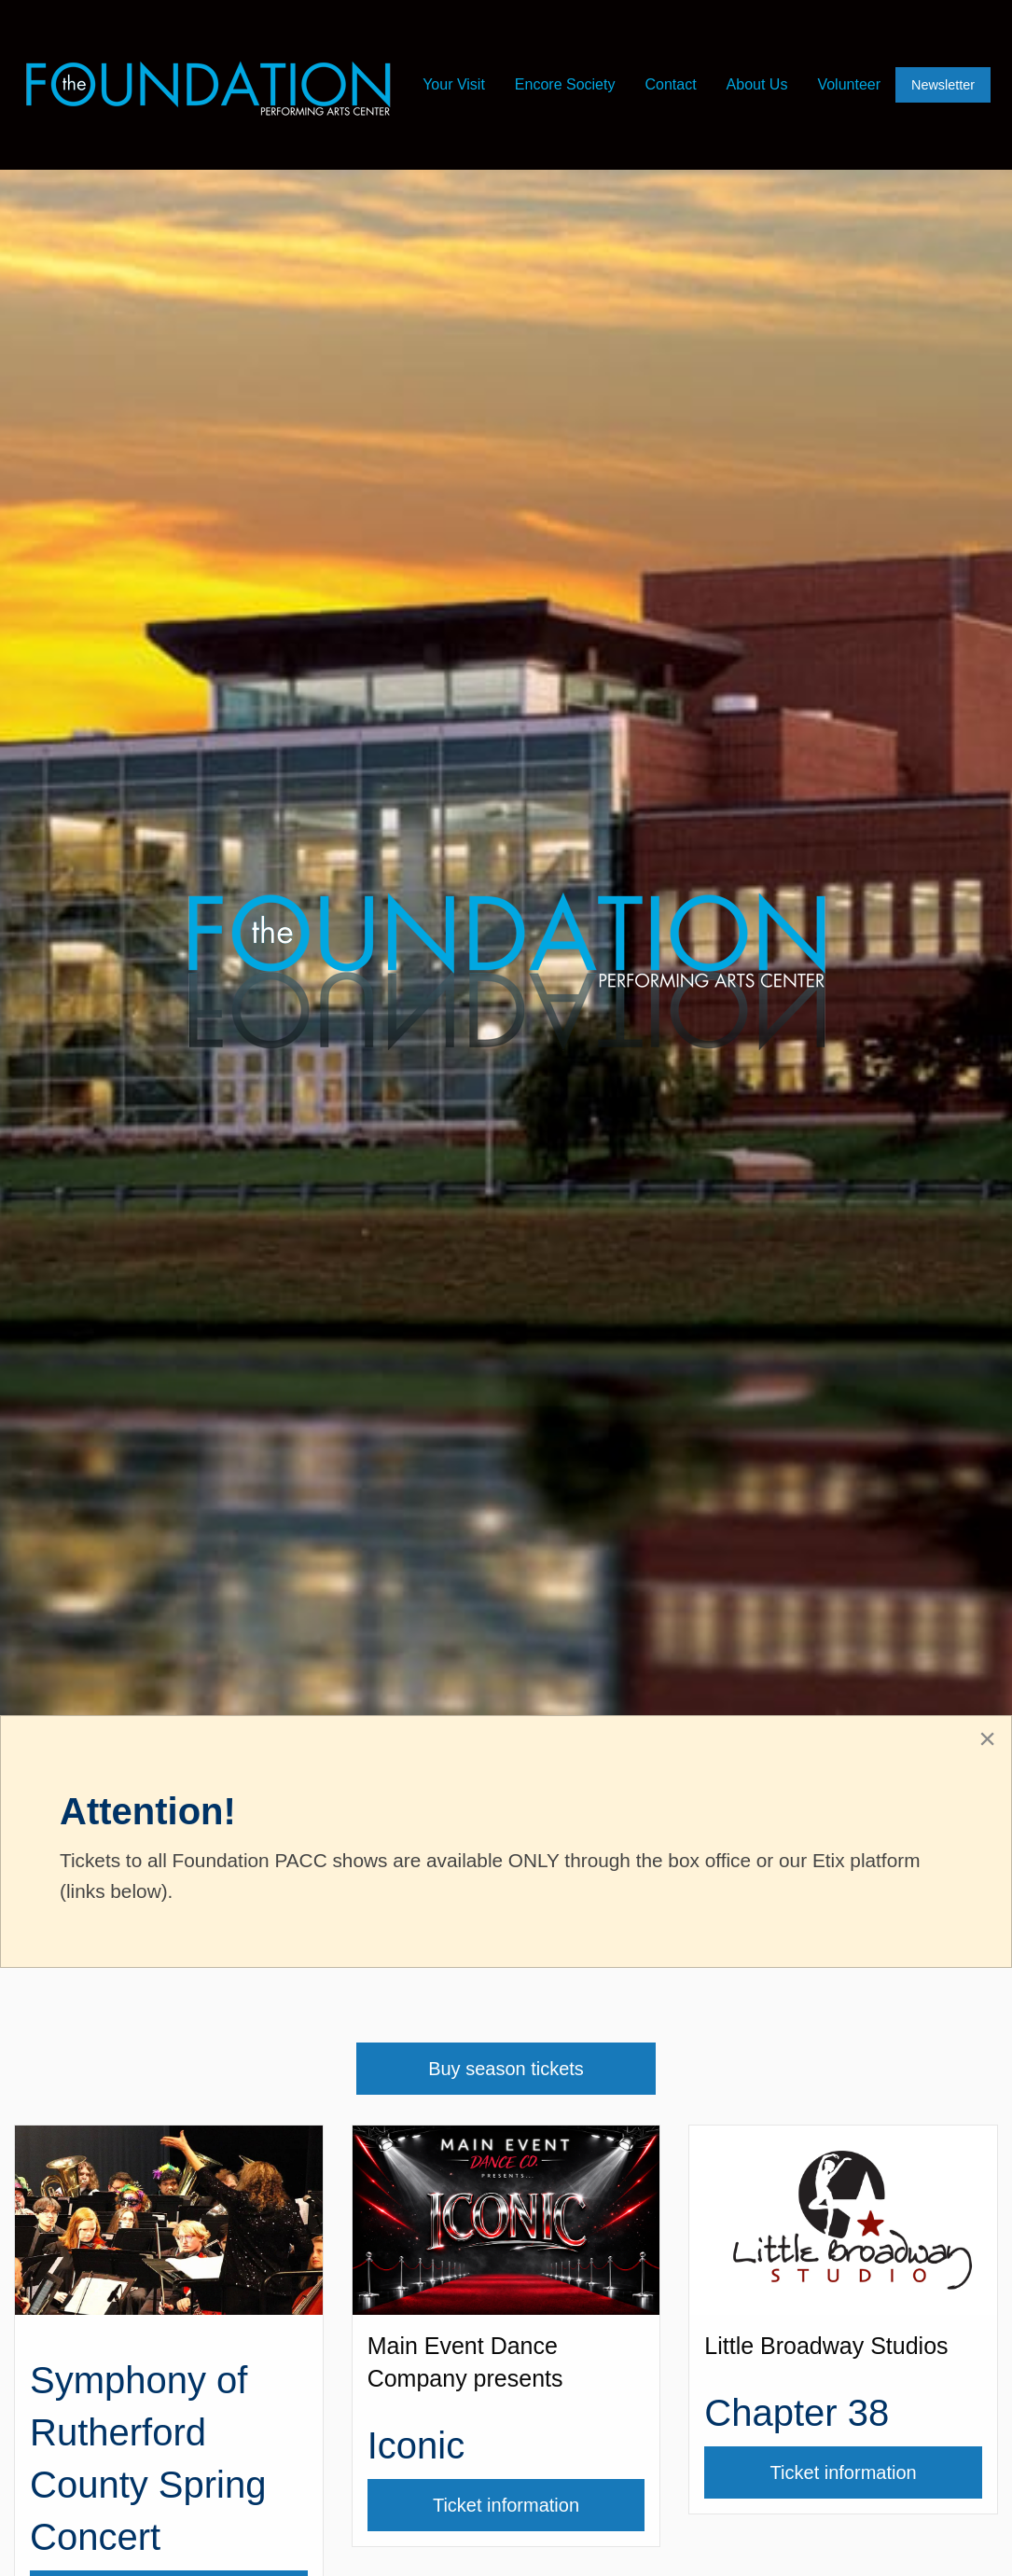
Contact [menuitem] (670, 84)
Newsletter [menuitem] (943, 84)
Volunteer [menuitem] (848, 84)
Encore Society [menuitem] (565, 84)
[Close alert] (987, 1738)
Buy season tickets (506, 2068)
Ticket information (539, 2505)
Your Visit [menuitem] (454, 84)
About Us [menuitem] (757, 84)
